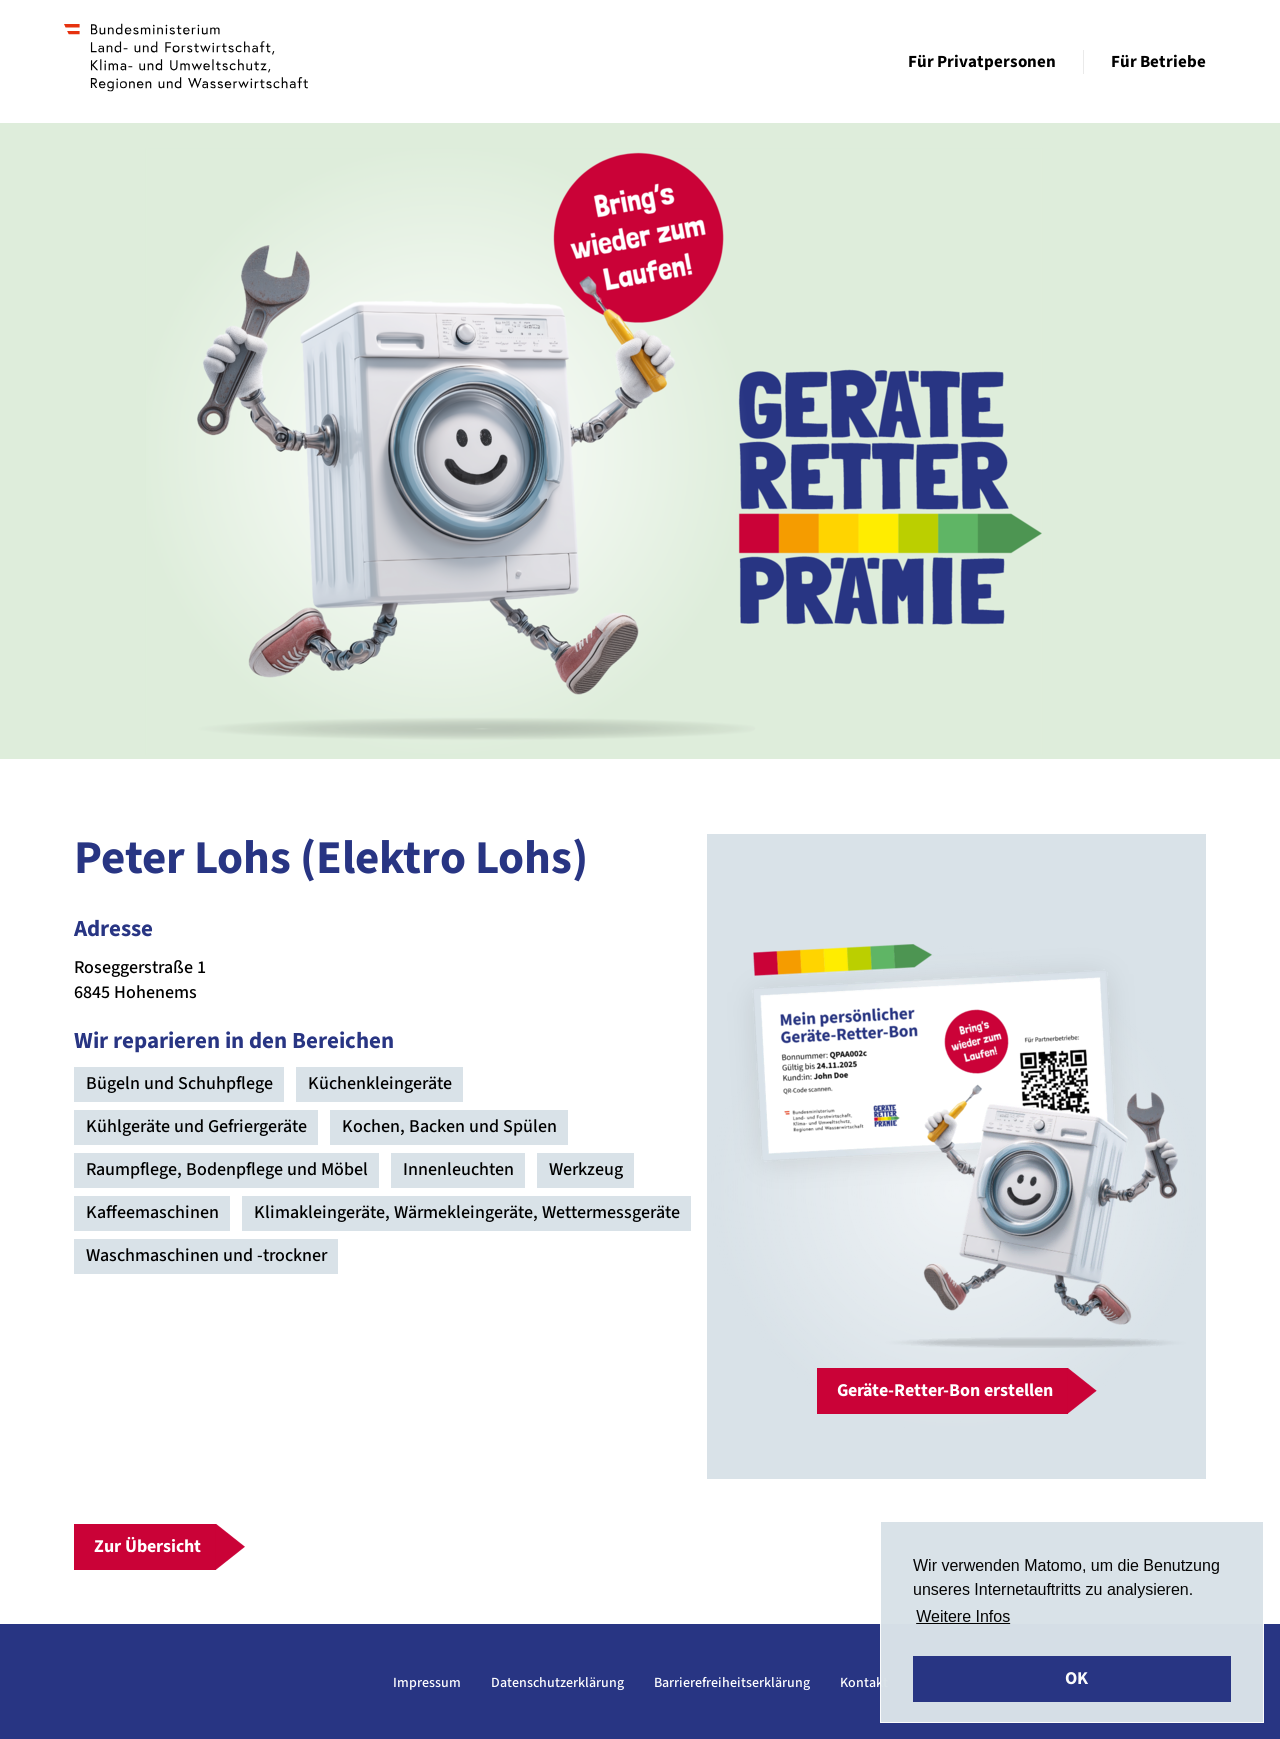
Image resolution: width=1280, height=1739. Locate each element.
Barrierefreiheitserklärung (732, 1683)
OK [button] (1076, 1678)
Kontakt (864, 1683)
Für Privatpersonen (982, 62)
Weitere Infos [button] (963, 1616)
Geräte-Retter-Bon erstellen (945, 1390)
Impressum (427, 1683)
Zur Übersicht (147, 1546)
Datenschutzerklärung (557, 1683)
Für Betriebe (1158, 62)
